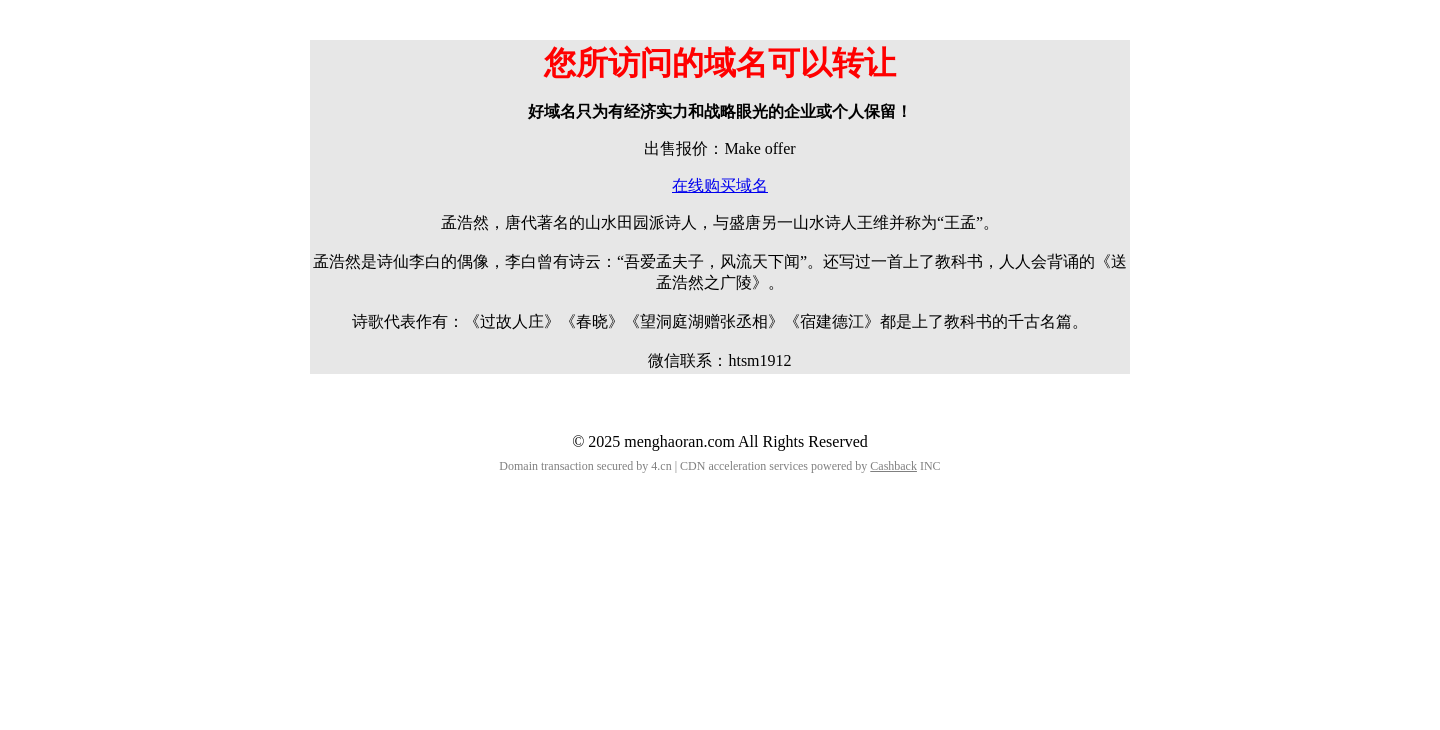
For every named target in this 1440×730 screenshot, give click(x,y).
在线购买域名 (720, 185)
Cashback (893, 466)
